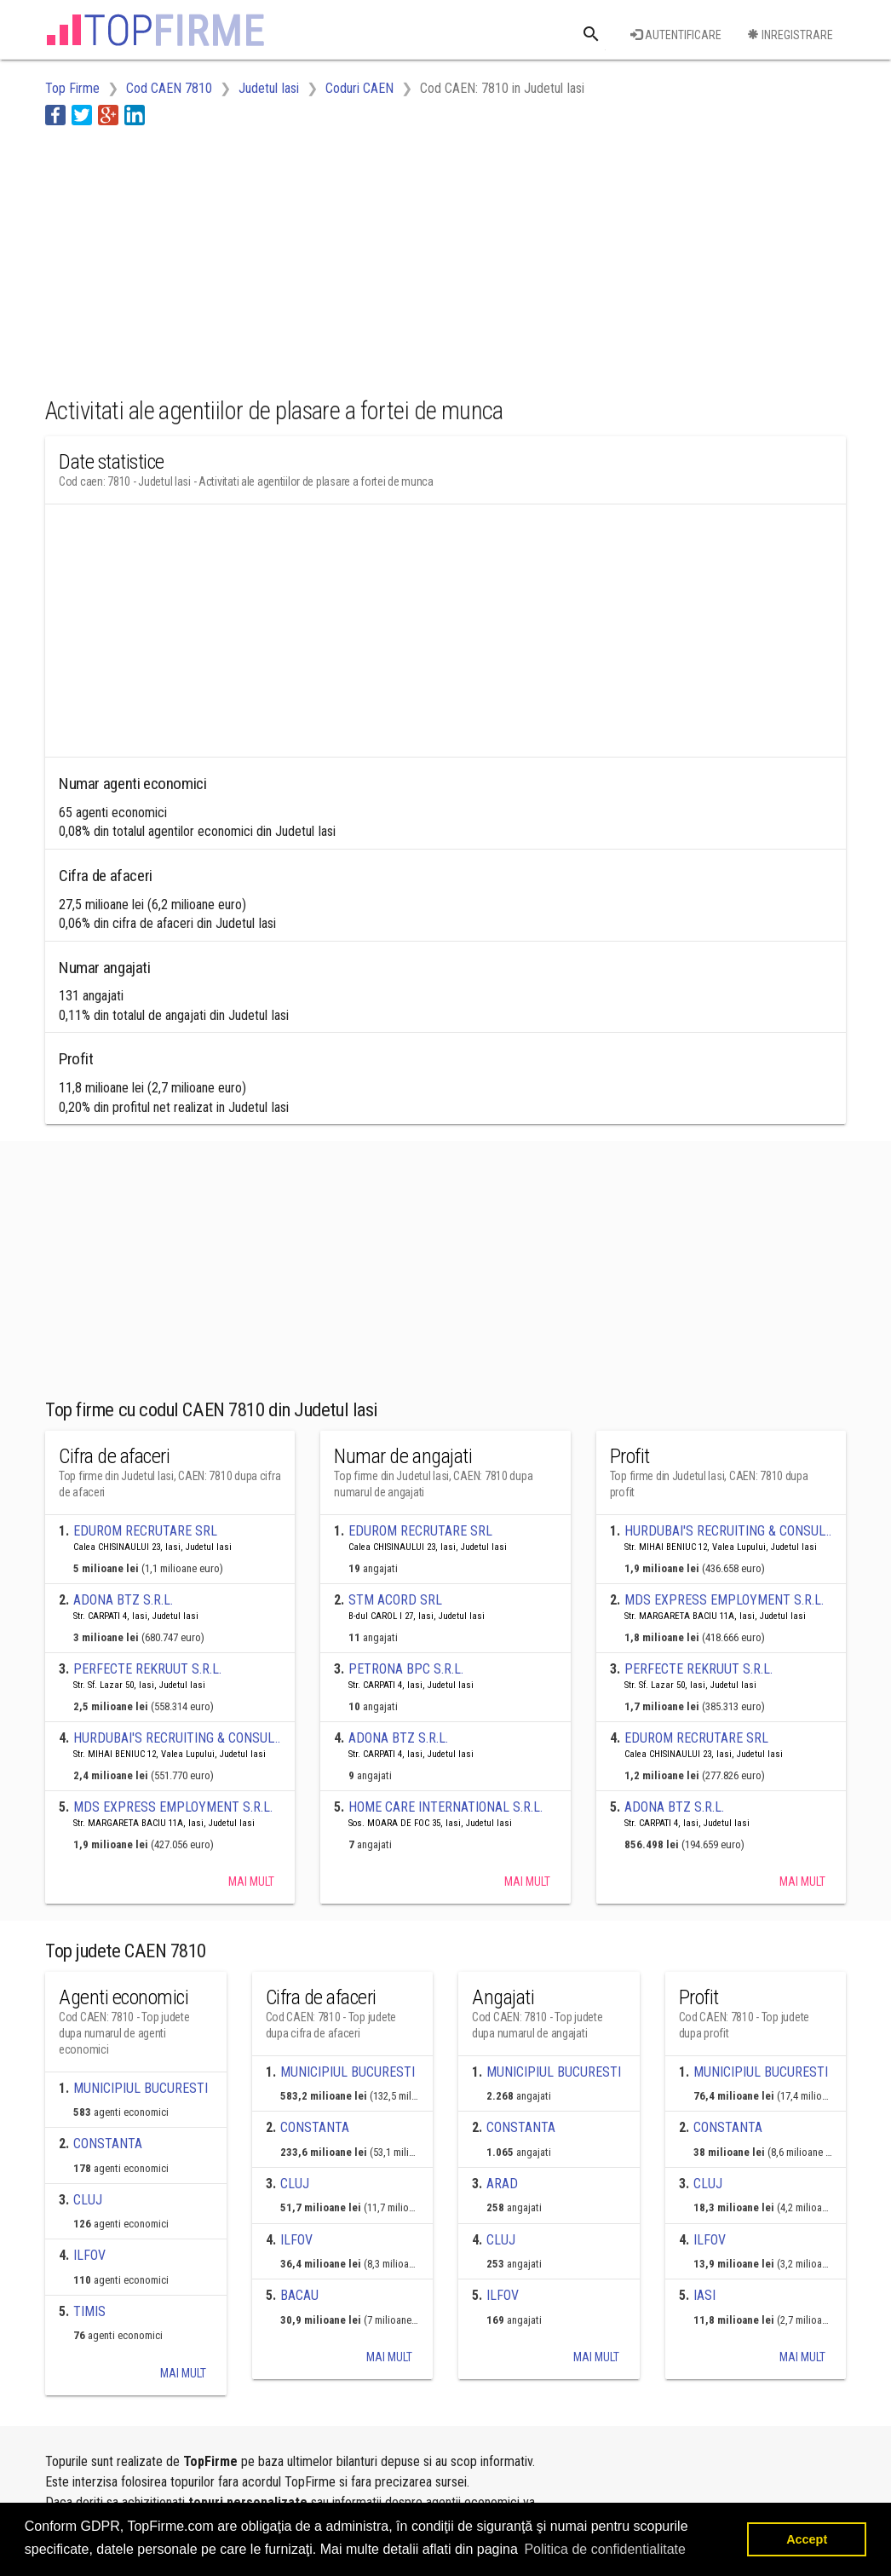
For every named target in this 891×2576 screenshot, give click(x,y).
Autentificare (675, 35)
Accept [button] (806, 2539)
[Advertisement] (355, 258)
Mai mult (251, 1881)
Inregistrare (790, 35)
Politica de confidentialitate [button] (604, 2549)
